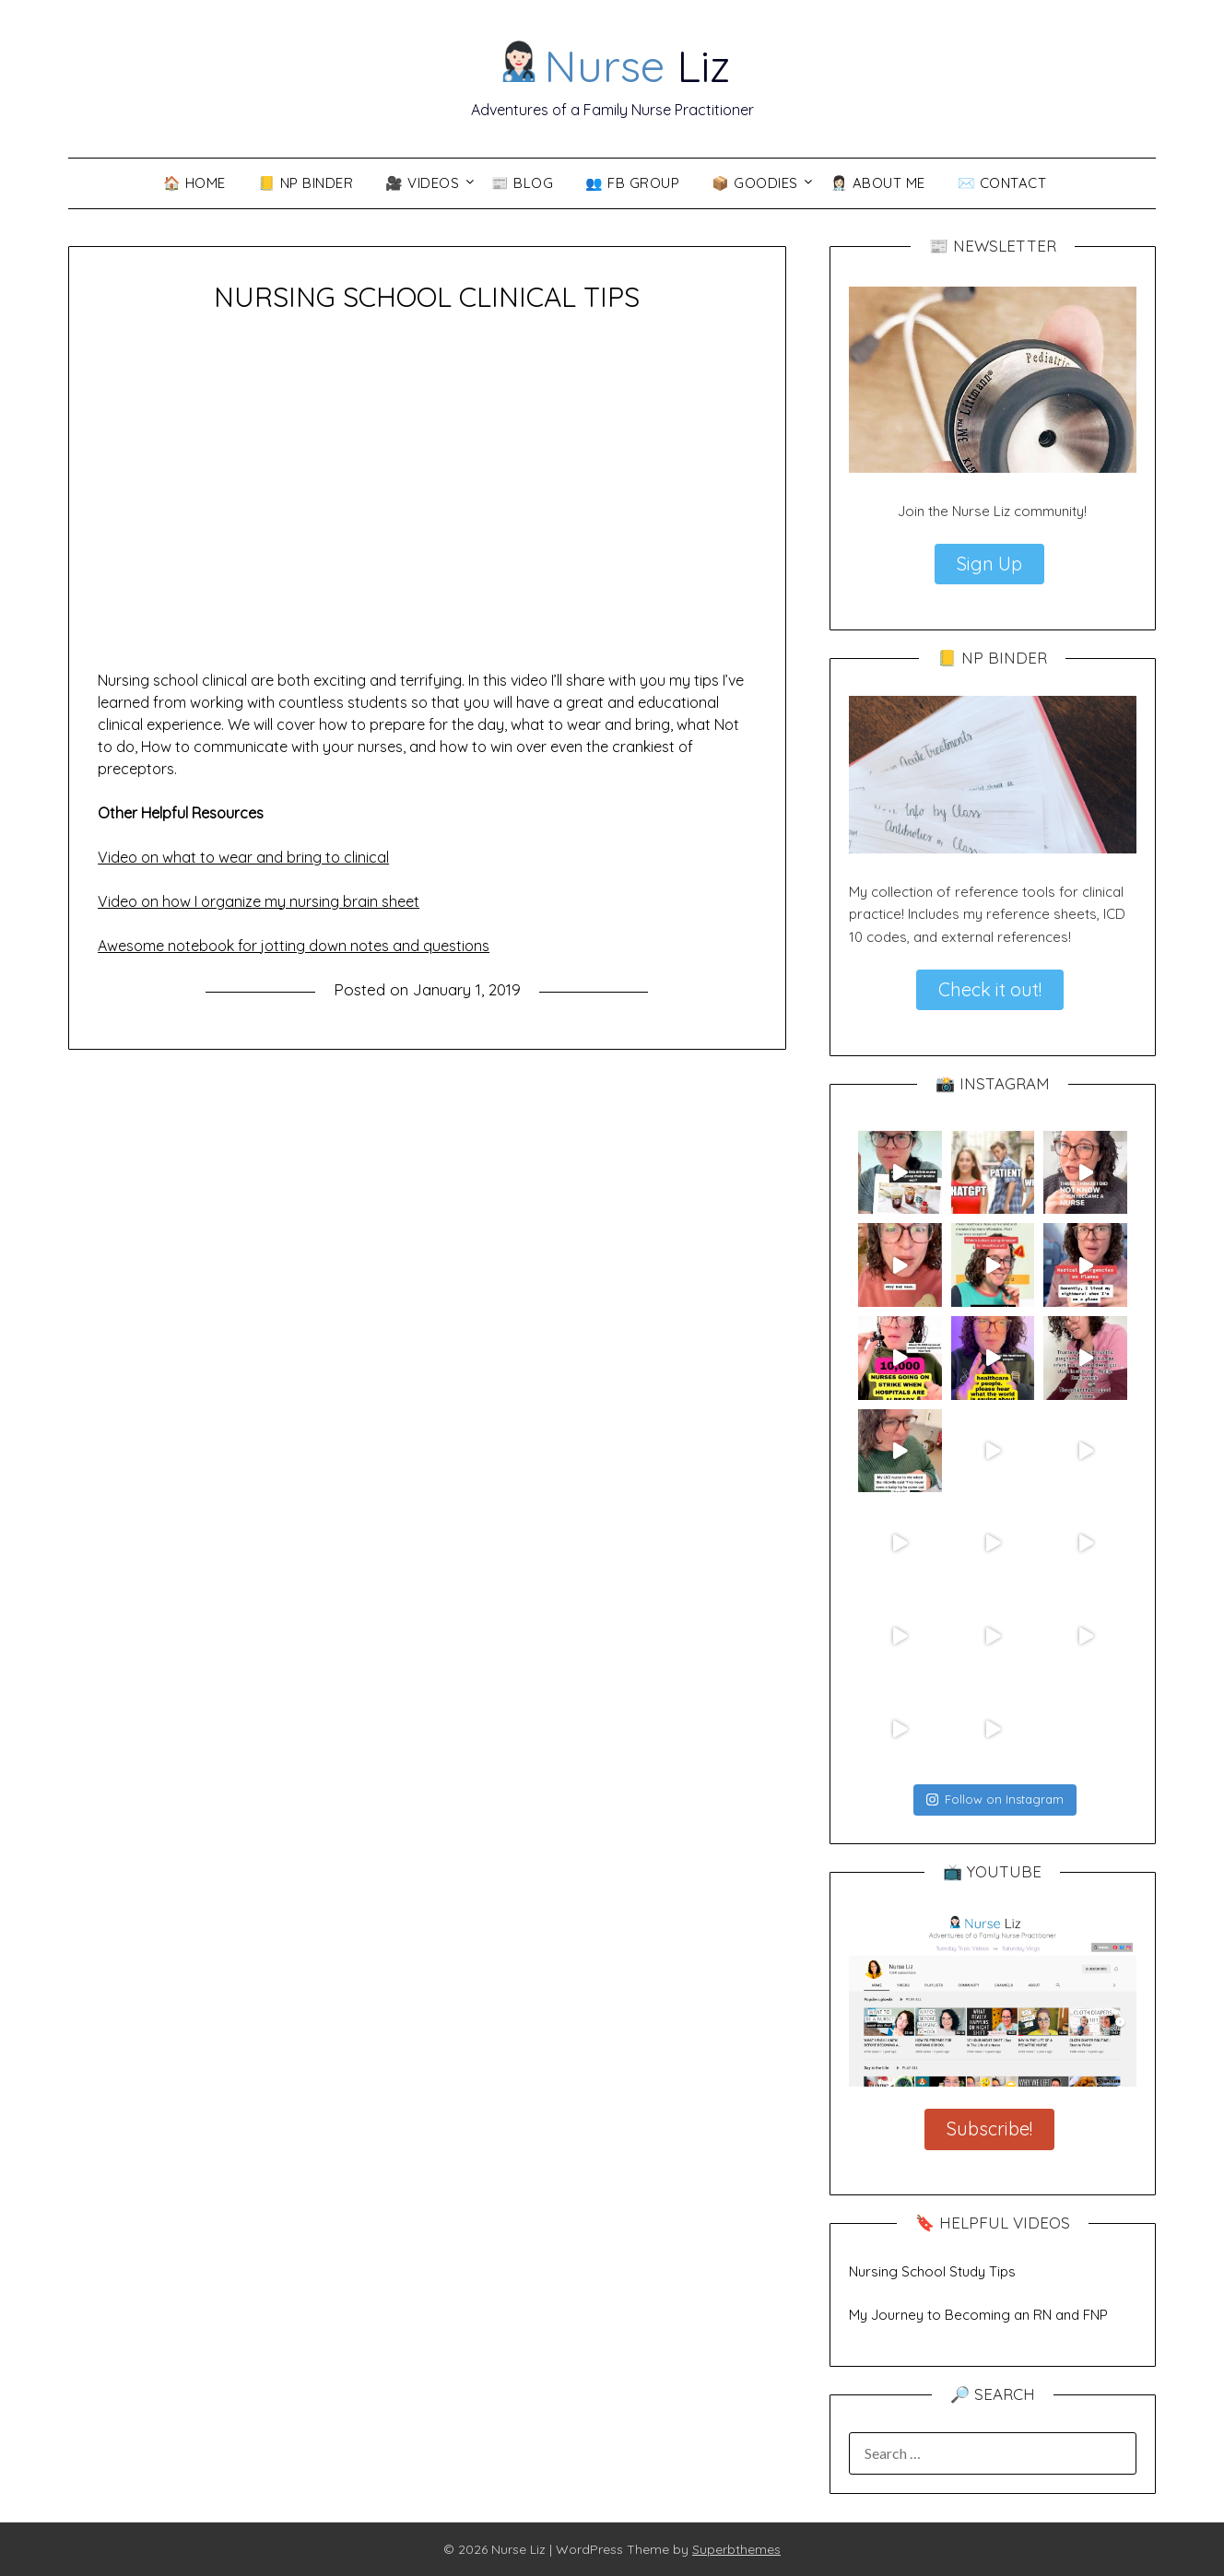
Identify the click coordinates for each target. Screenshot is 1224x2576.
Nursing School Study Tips (932, 2271)
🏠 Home (194, 183)
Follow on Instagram (995, 1799)
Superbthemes (736, 2549)
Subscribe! (989, 2128)
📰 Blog (522, 183)
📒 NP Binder (306, 183)
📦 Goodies (755, 183)
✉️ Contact (1002, 183)
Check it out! (990, 989)
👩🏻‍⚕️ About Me (877, 183)
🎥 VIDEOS (422, 183)
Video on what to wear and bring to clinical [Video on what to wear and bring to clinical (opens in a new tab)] (243, 857)
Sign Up (989, 563)
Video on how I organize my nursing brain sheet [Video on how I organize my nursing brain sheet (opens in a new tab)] (258, 901)
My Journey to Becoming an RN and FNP (978, 2314)
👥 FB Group (632, 183)
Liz (613, 65)
